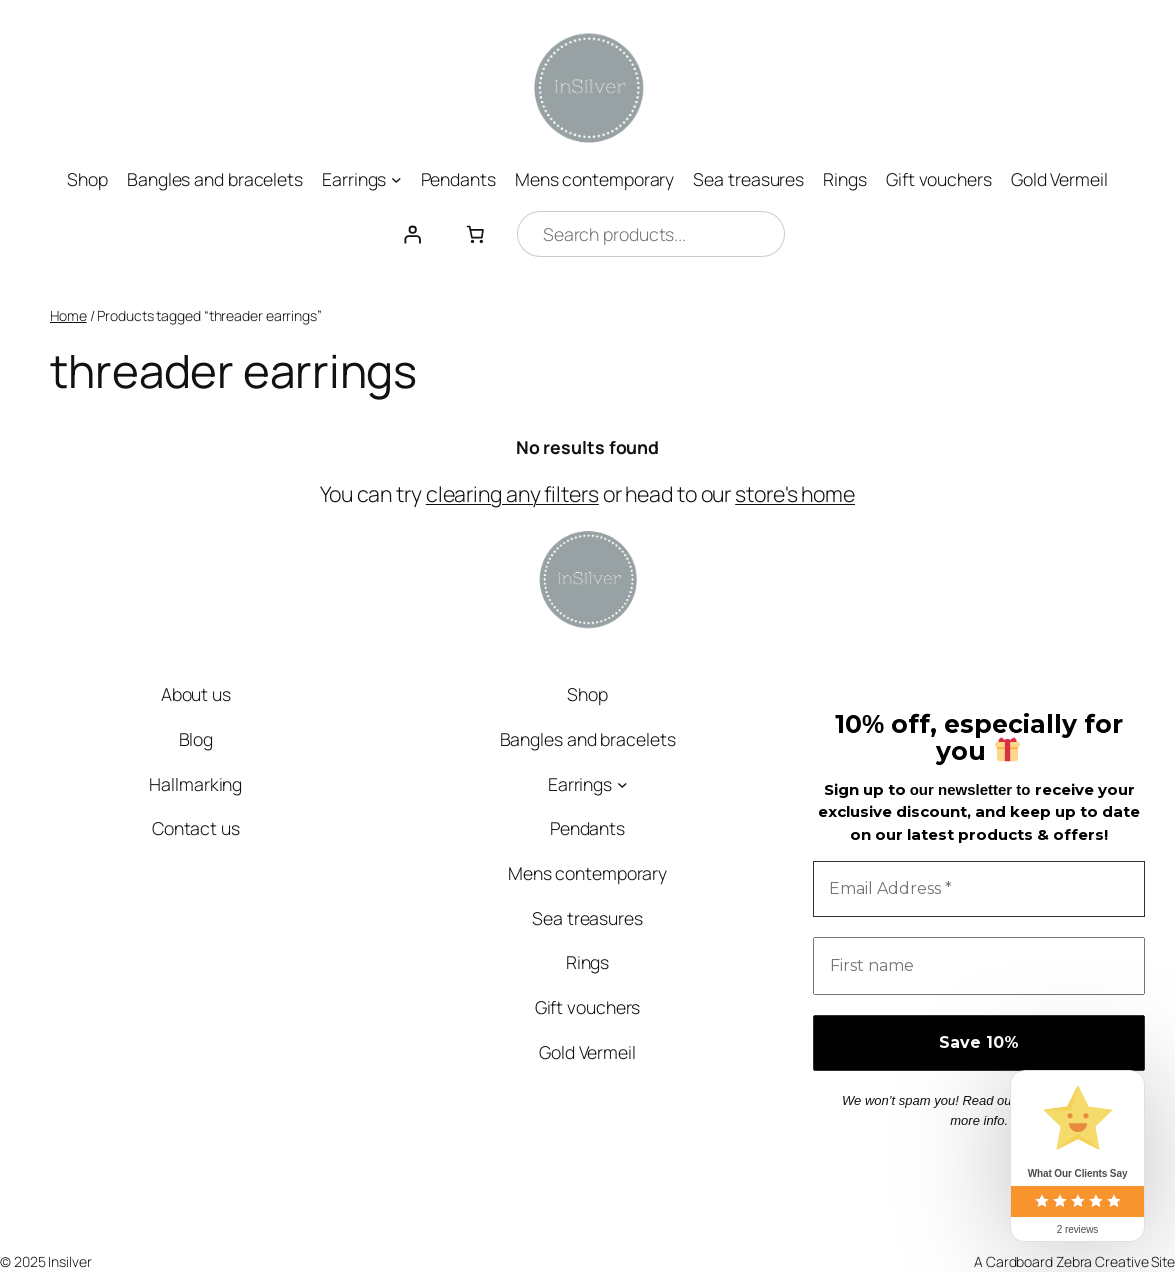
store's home (795, 493)
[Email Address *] (979, 889)
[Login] (412, 234)
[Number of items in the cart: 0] (476, 234)
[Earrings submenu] (396, 179)
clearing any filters (512, 493)
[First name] (979, 966)
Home (68, 315)
